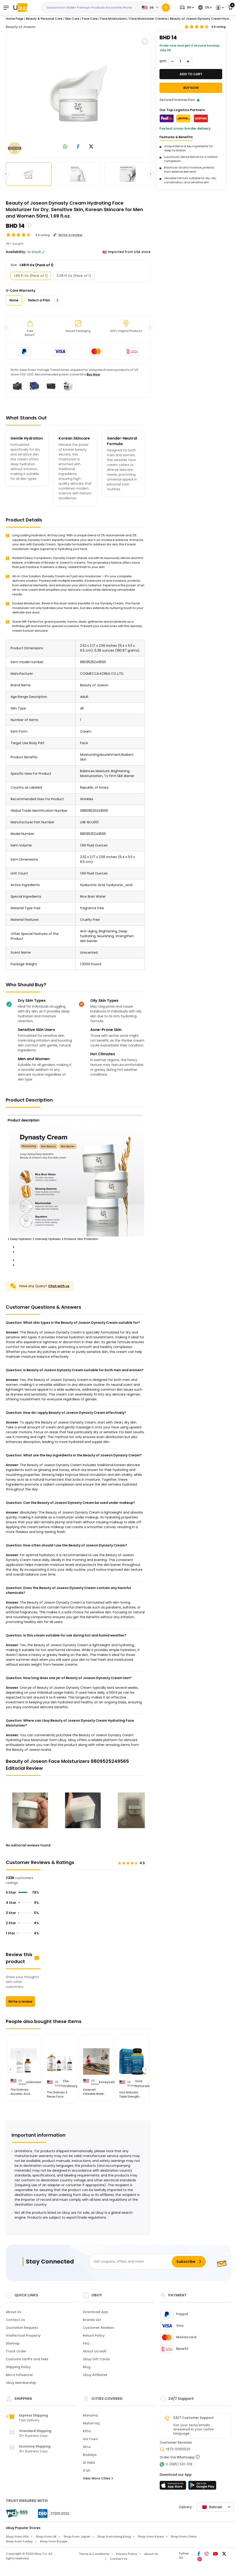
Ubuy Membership (21, 2382)
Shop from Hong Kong (114, 2536)
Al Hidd (89, 2462)
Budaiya (90, 2454)
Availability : (16, 252)
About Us (13, 2312)
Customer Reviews (98, 2327)
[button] (186, 7)
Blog (86, 2367)
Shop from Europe (53, 2541)
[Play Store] (202, 2486)
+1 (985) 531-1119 (178, 2464)
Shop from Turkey (19, 2541)
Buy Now (93, 374)
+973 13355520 (177, 2449)
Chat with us (58, 1286)
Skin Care (72, 18)
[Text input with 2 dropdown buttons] (90, 7)
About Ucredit (94, 2351)
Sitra (86, 2447)
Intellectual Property (23, 2335)
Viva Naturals (142, 2083)
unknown (33, 2082)
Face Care (90, 18)
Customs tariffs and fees (27, 2359)
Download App (95, 2312)
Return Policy (94, 2335)
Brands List (92, 2319)
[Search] (166, 7)
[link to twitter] (91, 147)
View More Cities (98, 2478)
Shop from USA (17, 2536)
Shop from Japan (76, 2536)
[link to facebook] (78, 147)
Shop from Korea (151, 2536)
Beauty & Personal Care (44, 18)
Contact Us (15, 2319)
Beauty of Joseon (20, 27)
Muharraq (91, 2423)
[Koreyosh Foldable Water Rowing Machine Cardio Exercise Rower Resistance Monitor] (96, 2061)
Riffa (87, 2431)
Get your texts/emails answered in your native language (193, 2429)
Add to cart (191, 74)
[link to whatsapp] (65, 147)
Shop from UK (46, 2536)
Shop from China (183, 2536)
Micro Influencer (19, 2375)
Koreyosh (107, 2082)
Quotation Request (22, 2327)
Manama (90, 2415)
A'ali (86, 2470)
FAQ (86, 2343)
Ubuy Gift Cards (96, 2359)
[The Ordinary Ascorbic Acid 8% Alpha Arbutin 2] (23, 2061)
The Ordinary (70, 2083)
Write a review (20, 2001)
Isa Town (90, 2439)
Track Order (16, 2351)
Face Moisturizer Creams (148, 18)
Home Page (14, 18)
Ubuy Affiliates (95, 2375)
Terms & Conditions (94, 2554)
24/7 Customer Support (193, 2418)
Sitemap (13, 2343)
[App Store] (173, 2486)
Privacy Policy (126, 2554)
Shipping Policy (18, 2367)
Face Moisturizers (113, 18)
